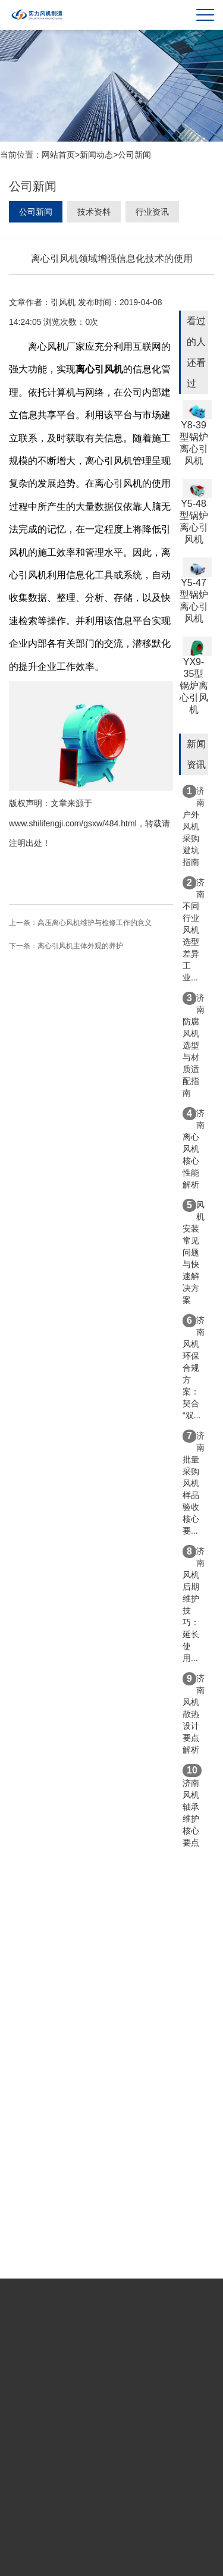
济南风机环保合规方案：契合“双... (194, 1367)
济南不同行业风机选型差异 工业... (194, 929)
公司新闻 (134, 154)
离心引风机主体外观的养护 (80, 946)
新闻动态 (96, 154)
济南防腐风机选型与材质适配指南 (194, 1045)
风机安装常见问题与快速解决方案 (194, 1252)
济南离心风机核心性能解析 (194, 1148)
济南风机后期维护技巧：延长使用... (194, 1604)
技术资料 (94, 212)
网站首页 (58, 154)
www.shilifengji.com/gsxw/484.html (73, 823)
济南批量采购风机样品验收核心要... (194, 1482)
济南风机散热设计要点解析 (194, 1713)
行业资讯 (152, 212)
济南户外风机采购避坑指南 (194, 826)
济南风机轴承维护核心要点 (192, 1805)
